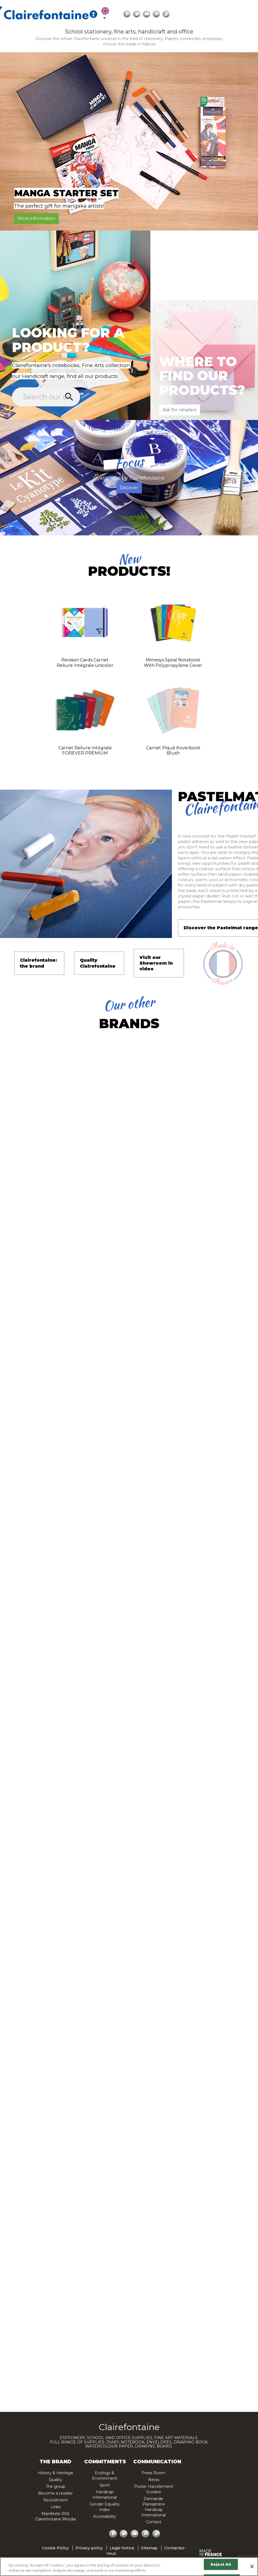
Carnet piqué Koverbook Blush (173, 750)
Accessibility (104, 2516)
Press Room (153, 2472)
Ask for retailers (179, 409)
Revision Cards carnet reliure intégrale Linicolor (85, 662)
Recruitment (55, 2500)
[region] (129, 2566)
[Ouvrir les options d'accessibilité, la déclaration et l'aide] (192, 14)
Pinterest (144, 2533)
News (153, 2479)
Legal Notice (122, 2548)
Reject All (221, 2564)
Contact (153, 2521)
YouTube (245, 14)
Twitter (236, 14)
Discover (129, 487)
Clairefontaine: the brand (38, 963)
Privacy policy (89, 2548)
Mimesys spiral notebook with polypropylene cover (173, 662)
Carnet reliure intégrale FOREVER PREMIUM (85, 750)
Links (55, 2506)
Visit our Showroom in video (156, 963)
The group (55, 2486)
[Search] (43, 15)
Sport (104, 2485)
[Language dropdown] (205, 14)
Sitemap (149, 2548)
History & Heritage (55, 2472)
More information (36, 218)
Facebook (226, 14)
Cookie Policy (55, 2548)
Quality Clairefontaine (98, 963)
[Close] (252, 2566)
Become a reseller (55, 2493)
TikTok (154, 2533)
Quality (55, 2479)
